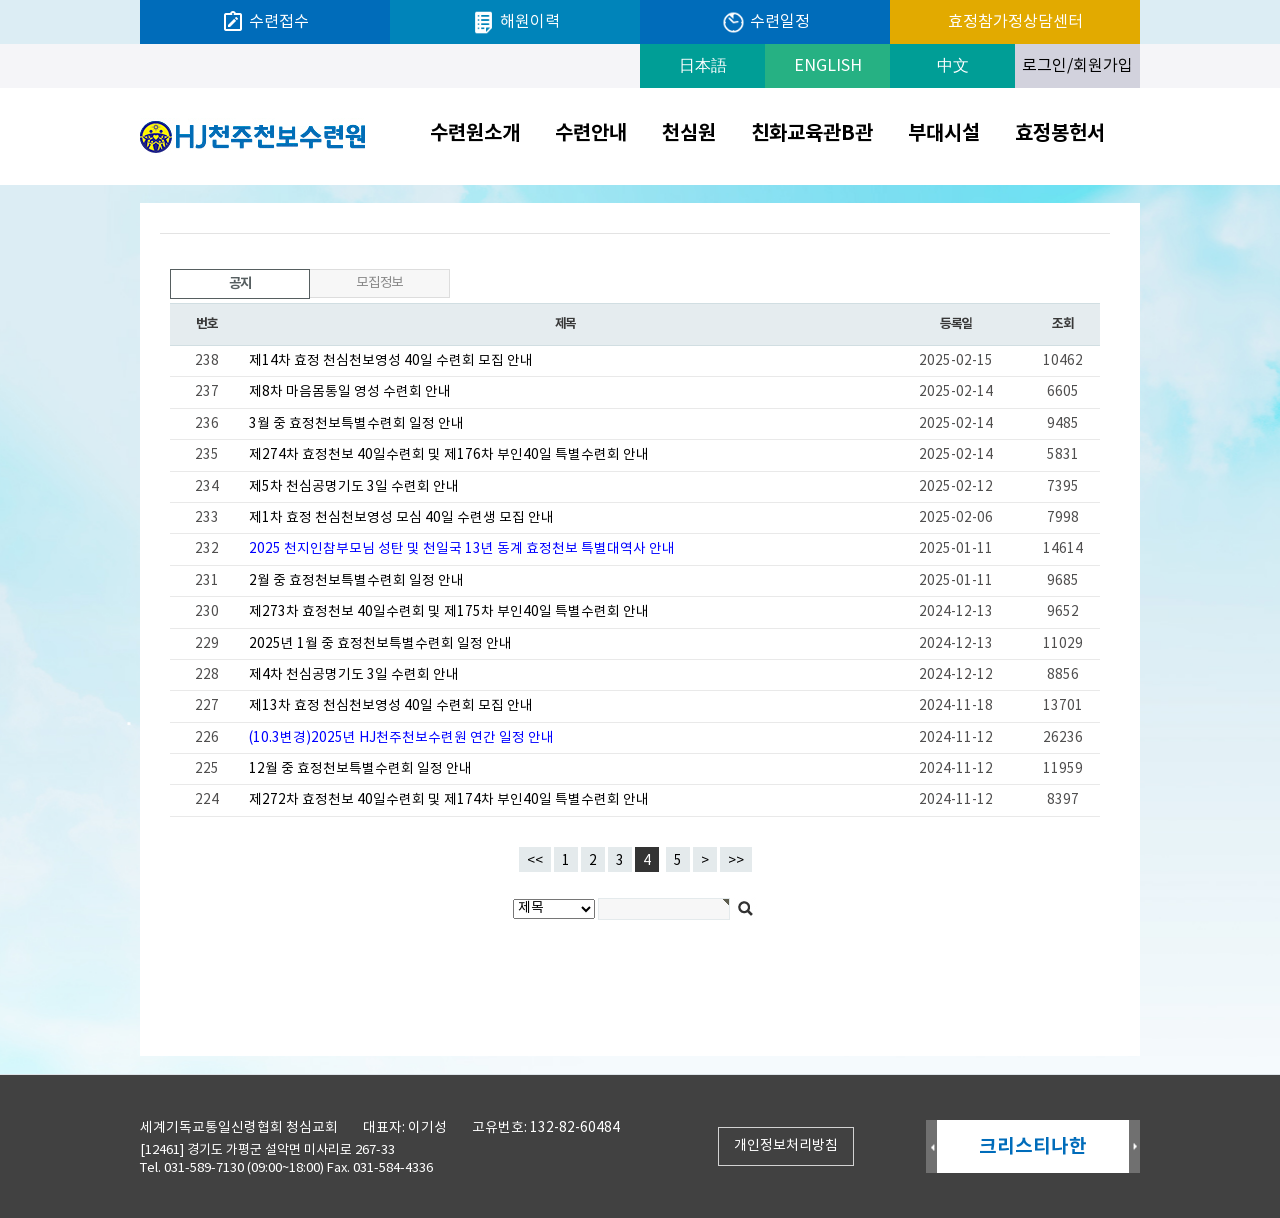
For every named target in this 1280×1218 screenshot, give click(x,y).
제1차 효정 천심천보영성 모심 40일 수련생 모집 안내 (401, 518)
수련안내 (591, 134)
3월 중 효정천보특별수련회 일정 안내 (356, 424)
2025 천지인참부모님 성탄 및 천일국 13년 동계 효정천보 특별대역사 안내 (462, 549)
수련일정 (765, 22)
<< (535, 861)
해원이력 (515, 22)
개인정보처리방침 (786, 1146)
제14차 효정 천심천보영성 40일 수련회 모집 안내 (391, 361)
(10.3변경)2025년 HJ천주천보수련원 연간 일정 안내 (401, 738)
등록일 (956, 324)
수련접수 (265, 22)
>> (736, 861)
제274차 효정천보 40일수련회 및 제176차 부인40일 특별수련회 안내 (449, 455)
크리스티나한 (1033, 1146)
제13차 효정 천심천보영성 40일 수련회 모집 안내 (391, 706)
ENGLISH (828, 66)
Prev (931, 1147)
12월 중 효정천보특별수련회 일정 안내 (360, 769)
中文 (953, 66)
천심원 (689, 134)
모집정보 (379, 283)
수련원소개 (475, 134)
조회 (1062, 324)
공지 (211, 281)
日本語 (703, 66)
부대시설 (944, 134)
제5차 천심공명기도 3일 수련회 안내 (354, 487)
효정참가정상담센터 (1015, 22)
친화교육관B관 (812, 134)
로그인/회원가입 (1077, 66)
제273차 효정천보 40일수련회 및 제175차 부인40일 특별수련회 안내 (449, 612)
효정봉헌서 (1060, 134)
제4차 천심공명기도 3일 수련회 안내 (354, 675)
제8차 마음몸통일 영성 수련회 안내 (350, 392)
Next (1134, 1147)
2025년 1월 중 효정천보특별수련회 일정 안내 (380, 644)
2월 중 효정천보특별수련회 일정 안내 (356, 581)
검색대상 (0, 185)
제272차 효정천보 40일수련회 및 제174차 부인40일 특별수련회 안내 (449, 800)
